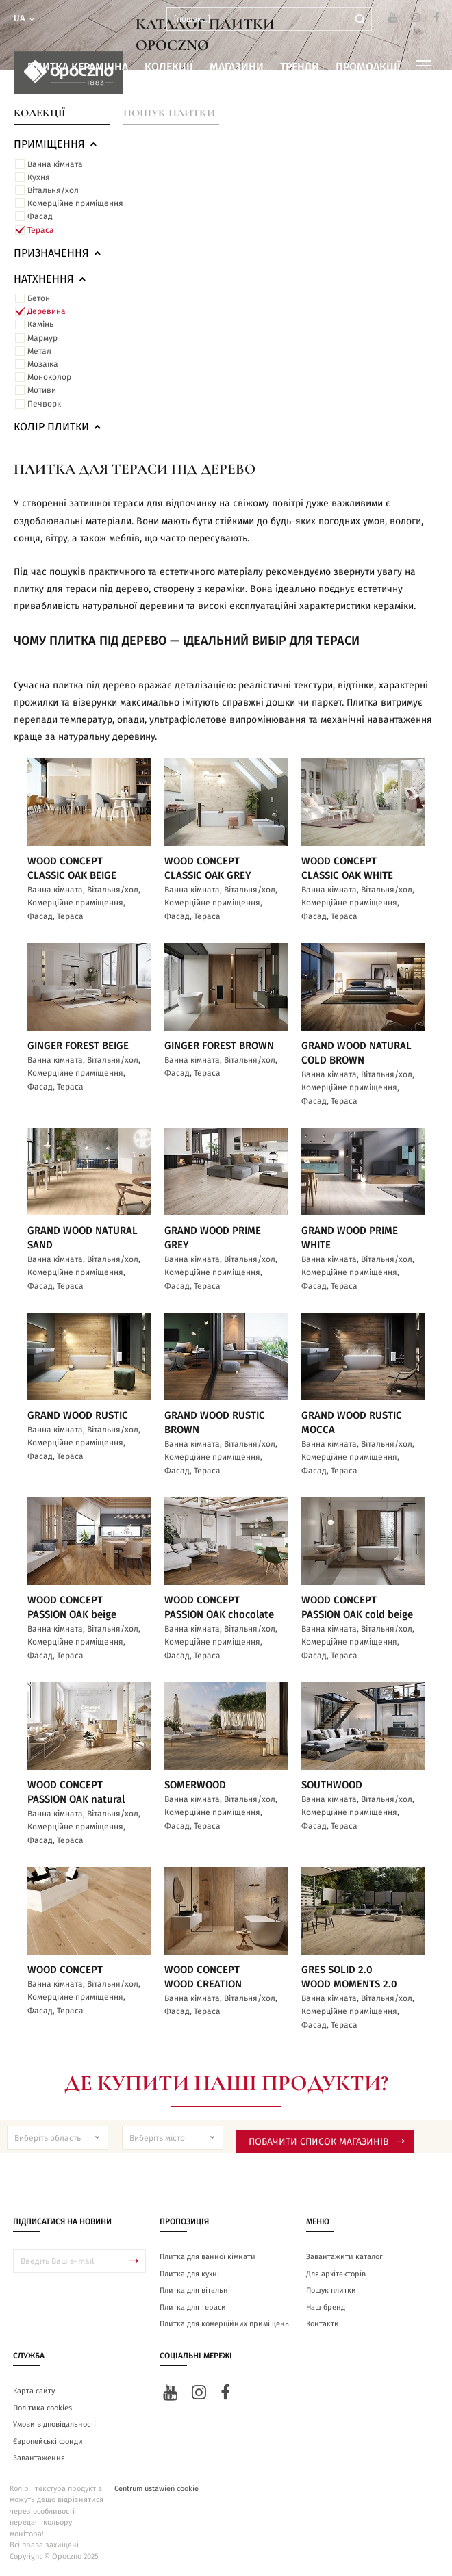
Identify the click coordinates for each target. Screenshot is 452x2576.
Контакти (322, 2324)
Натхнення (51, 279)
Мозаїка (42, 364)
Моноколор (49, 377)
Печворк (44, 404)
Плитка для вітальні (195, 2290)
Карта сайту (34, 2391)
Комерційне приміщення (75, 203)
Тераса (40, 230)
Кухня (38, 177)
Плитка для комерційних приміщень (224, 2324)
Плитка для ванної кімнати (207, 2257)
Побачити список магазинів (327, 2142)
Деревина (46, 311)
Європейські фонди (48, 2441)
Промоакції (368, 67)
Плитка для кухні (189, 2274)
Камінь (40, 324)
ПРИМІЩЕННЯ (56, 144)
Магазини (237, 67)
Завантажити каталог (344, 2257)
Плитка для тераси (193, 2307)
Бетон (38, 298)
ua (25, 18)
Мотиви (41, 390)
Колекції (169, 67)
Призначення (58, 253)
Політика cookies (42, 2408)
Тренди (299, 67)
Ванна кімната (55, 164)
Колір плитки (58, 427)
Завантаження (39, 2458)
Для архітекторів (336, 2274)
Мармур (42, 338)
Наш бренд (325, 2307)
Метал (39, 351)
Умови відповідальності (54, 2424)
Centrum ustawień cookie (156, 2489)
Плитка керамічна (77, 67)
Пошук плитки (169, 112)
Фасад (40, 216)
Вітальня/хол (53, 190)
